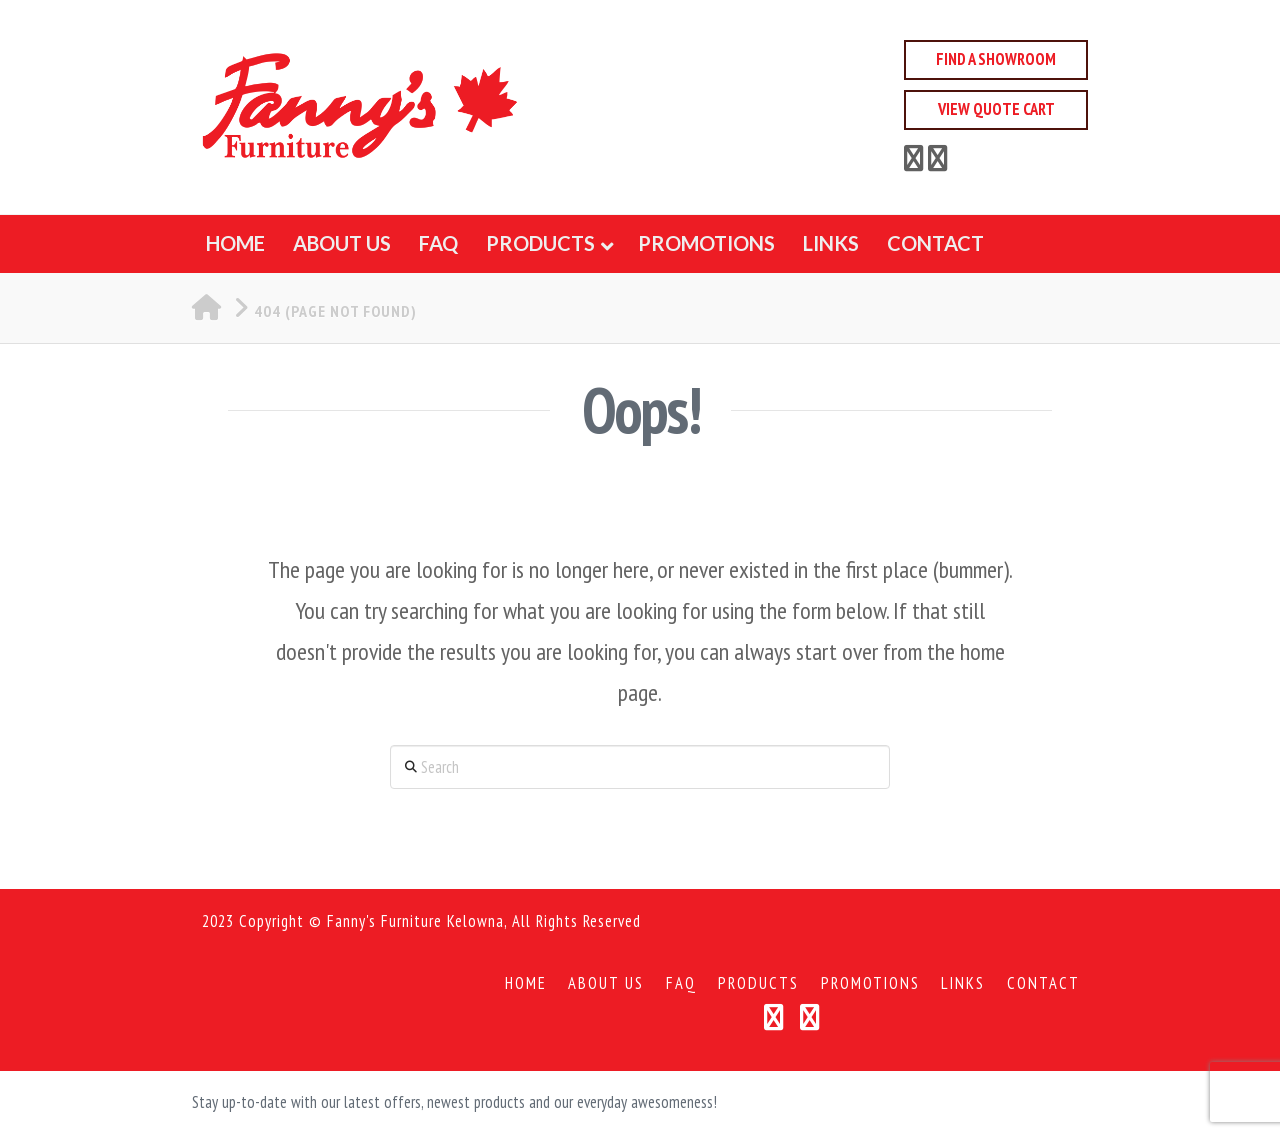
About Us (606, 983)
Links (963, 983)
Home (526, 983)
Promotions (870, 983)
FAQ (681, 983)
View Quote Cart (996, 109)
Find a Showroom (996, 59)
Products (758, 983)
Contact (1043, 983)
